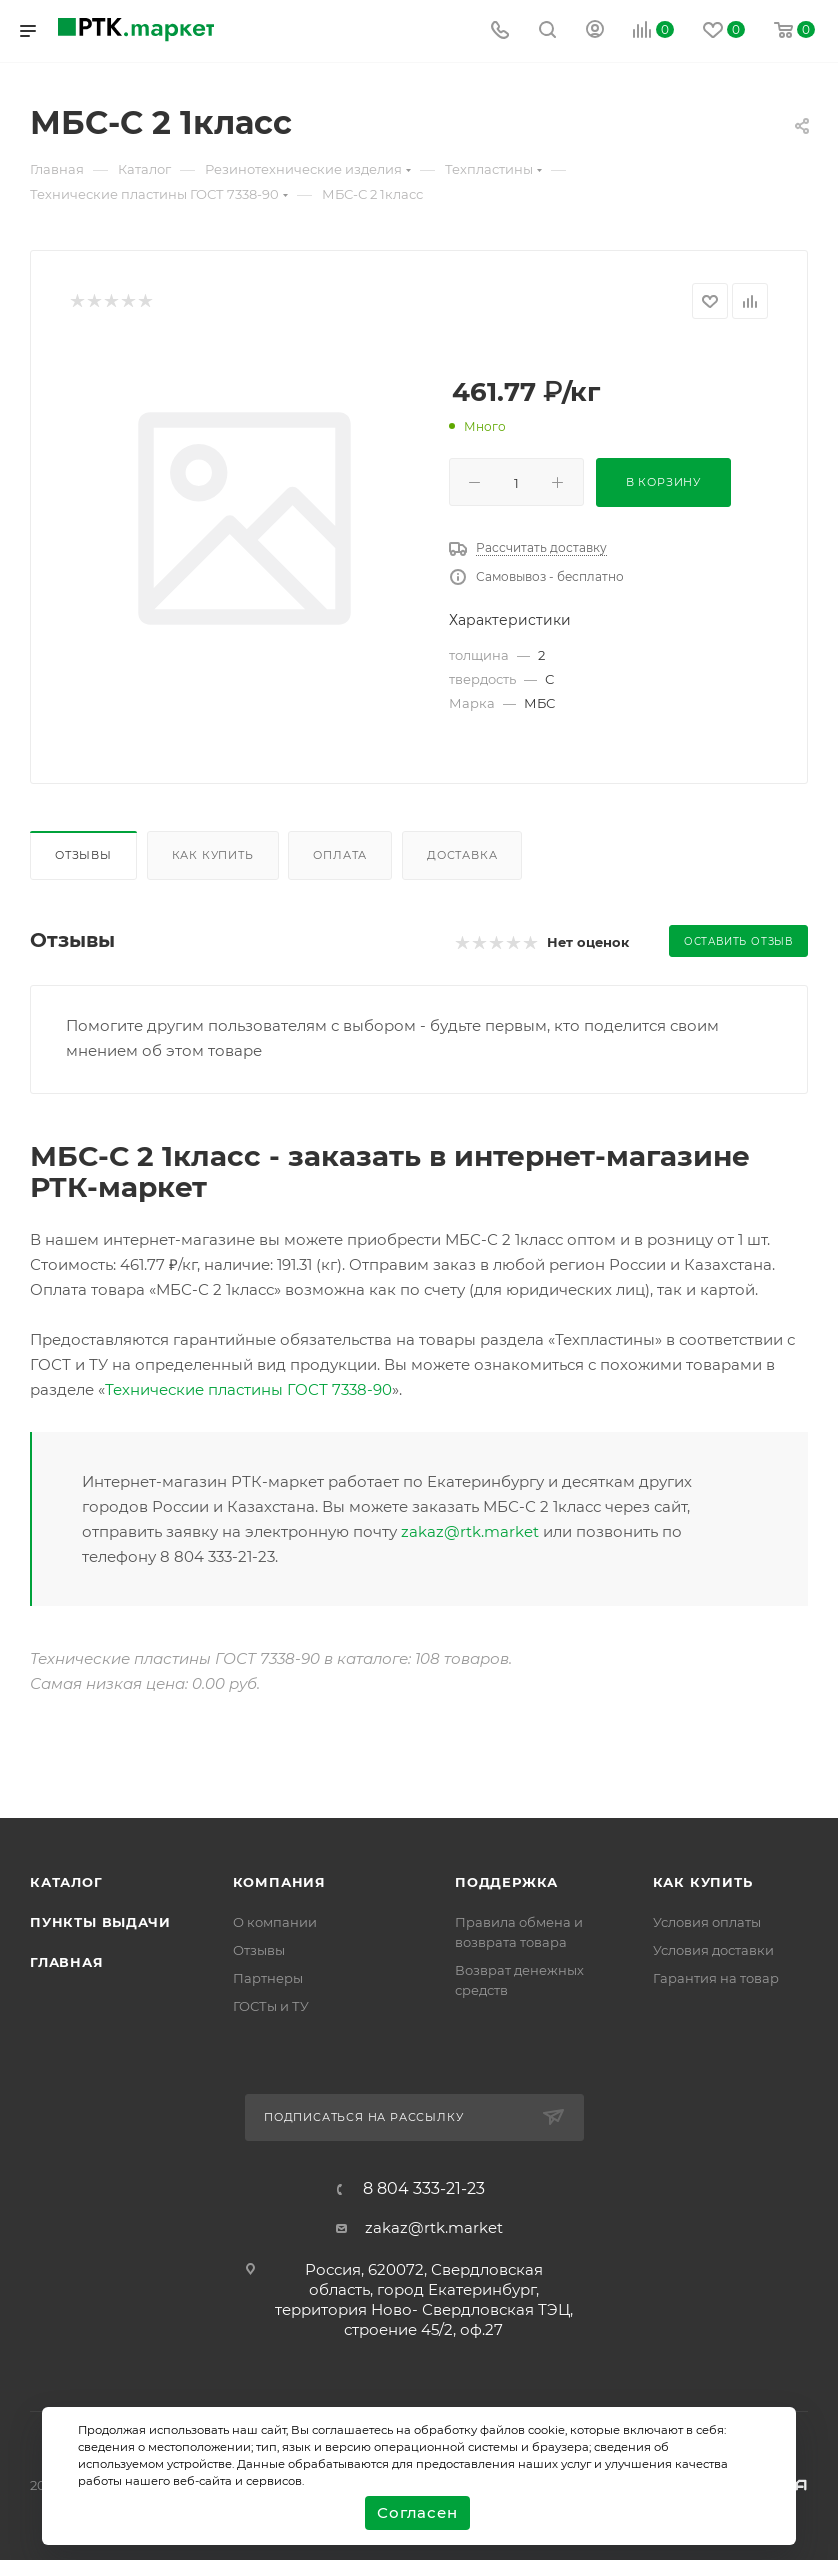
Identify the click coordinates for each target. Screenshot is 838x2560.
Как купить (213, 855)
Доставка (462, 855)
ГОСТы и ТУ (271, 2006)
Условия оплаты (707, 1922)
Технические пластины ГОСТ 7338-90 (248, 1389)
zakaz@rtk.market (470, 1531)
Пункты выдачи (100, 1922)
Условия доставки (713, 1950)
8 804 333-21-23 (424, 2189)
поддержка (506, 1882)
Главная (67, 1962)
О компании (275, 1922)
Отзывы (83, 855)
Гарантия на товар (716, 1978)
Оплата (340, 855)
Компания (279, 1882)
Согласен (417, 2512)
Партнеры (268, 1978)
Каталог (66, 1882)
